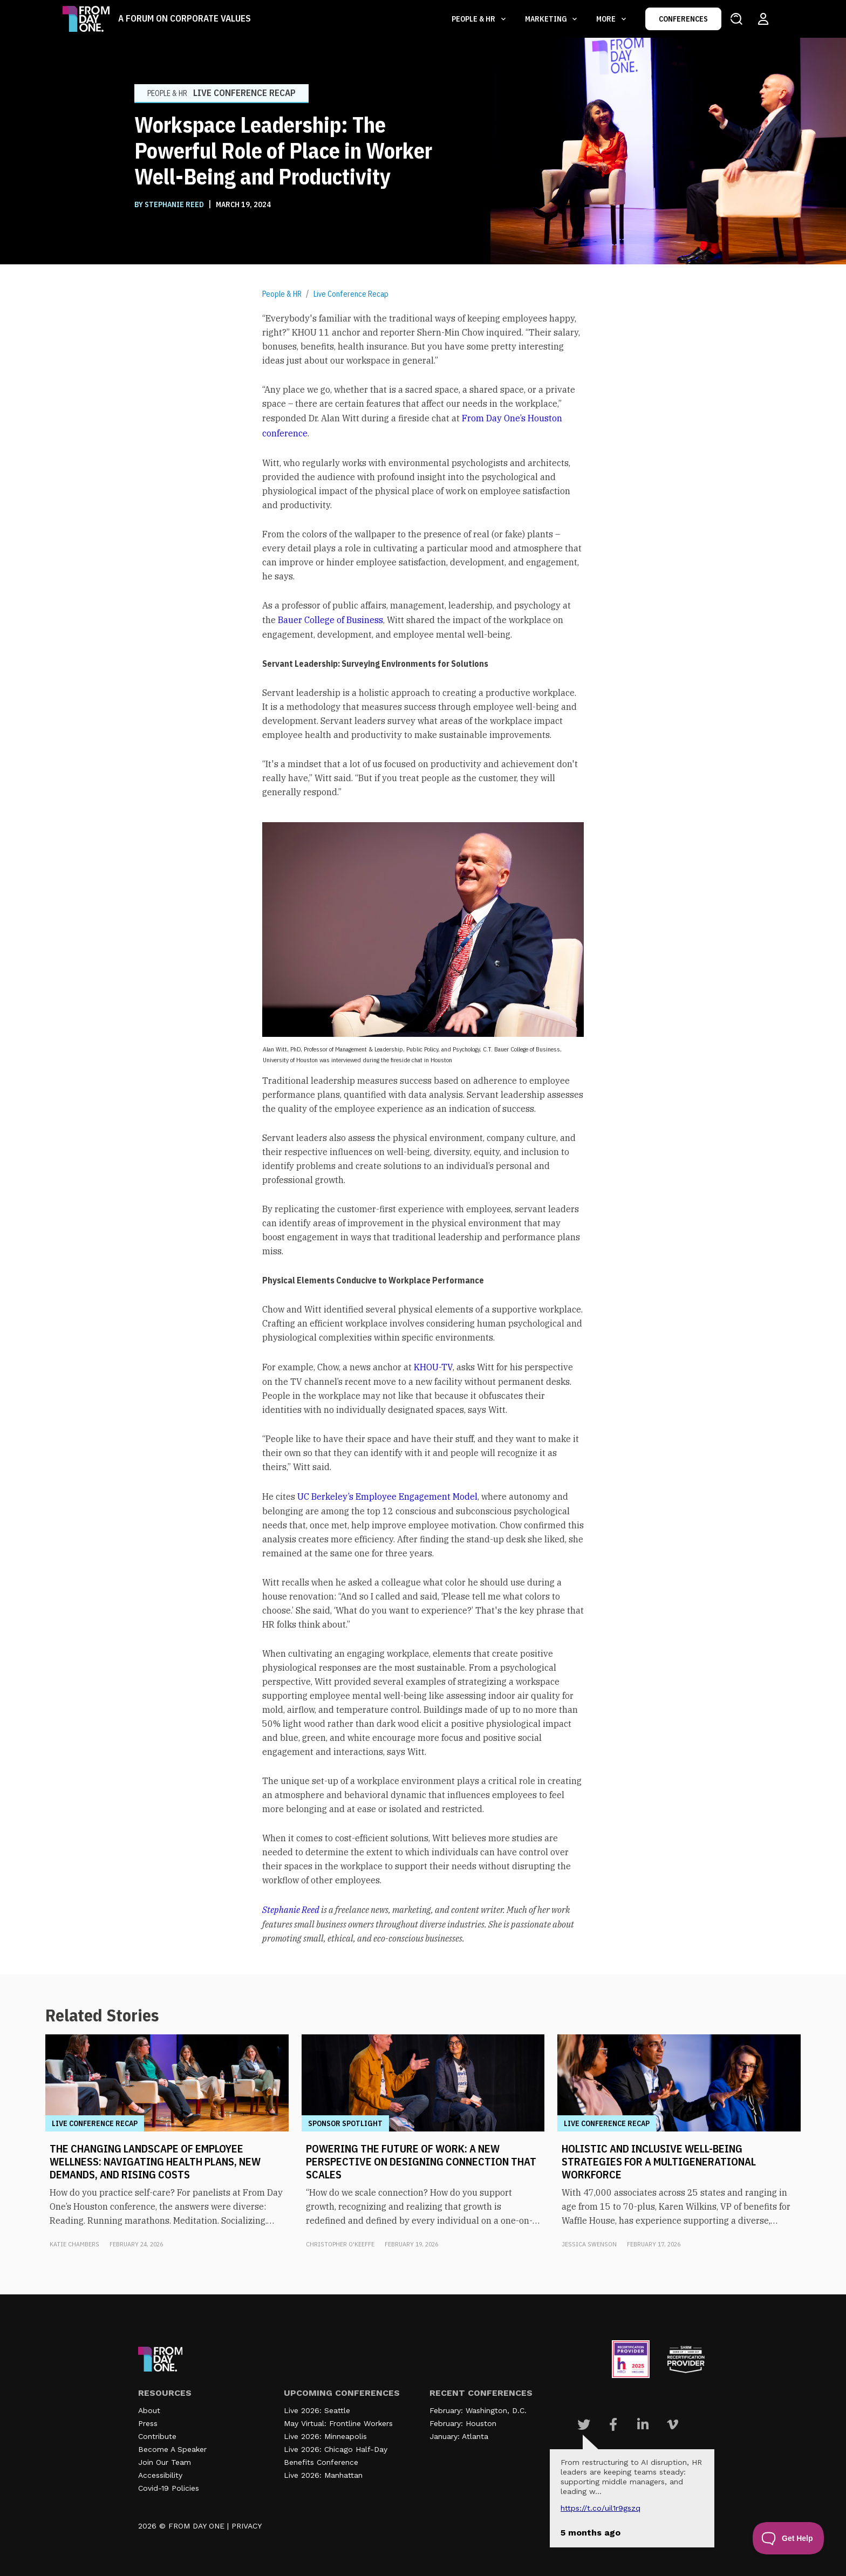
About (149, 2410)
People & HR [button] (474, 19)
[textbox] (423, 1128)
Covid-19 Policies (168, 2488)
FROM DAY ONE (196, 2526)
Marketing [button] (547, 19)
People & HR (282, 294)
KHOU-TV (433, 1367)
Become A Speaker (172, 2449)
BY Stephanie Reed (170, 204)
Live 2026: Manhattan (323, 2475)
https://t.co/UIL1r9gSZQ (600, 2508)
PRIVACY (246, 2526)
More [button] (606, 19)
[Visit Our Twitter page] (583, 2424)
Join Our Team (164, 2462)
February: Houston (462, 2423)
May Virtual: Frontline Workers (338, 2423)
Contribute (157, 2436)
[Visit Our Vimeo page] (672, 2424)
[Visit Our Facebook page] (613, 2424)
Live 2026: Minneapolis (325, 2436)
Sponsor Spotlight (345, 2123)
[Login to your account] (763, 19)
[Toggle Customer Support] (788, 2538)
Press (148, 2423)
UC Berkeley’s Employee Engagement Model (387, 1496)
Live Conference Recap (350, 294)
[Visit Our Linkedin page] (643, 2424)
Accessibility (160, 2475)
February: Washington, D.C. (478, 2410)
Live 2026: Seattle (317, 2410)
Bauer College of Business (330, 619)
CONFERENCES (683, 19)
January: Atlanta (458, 2436)
